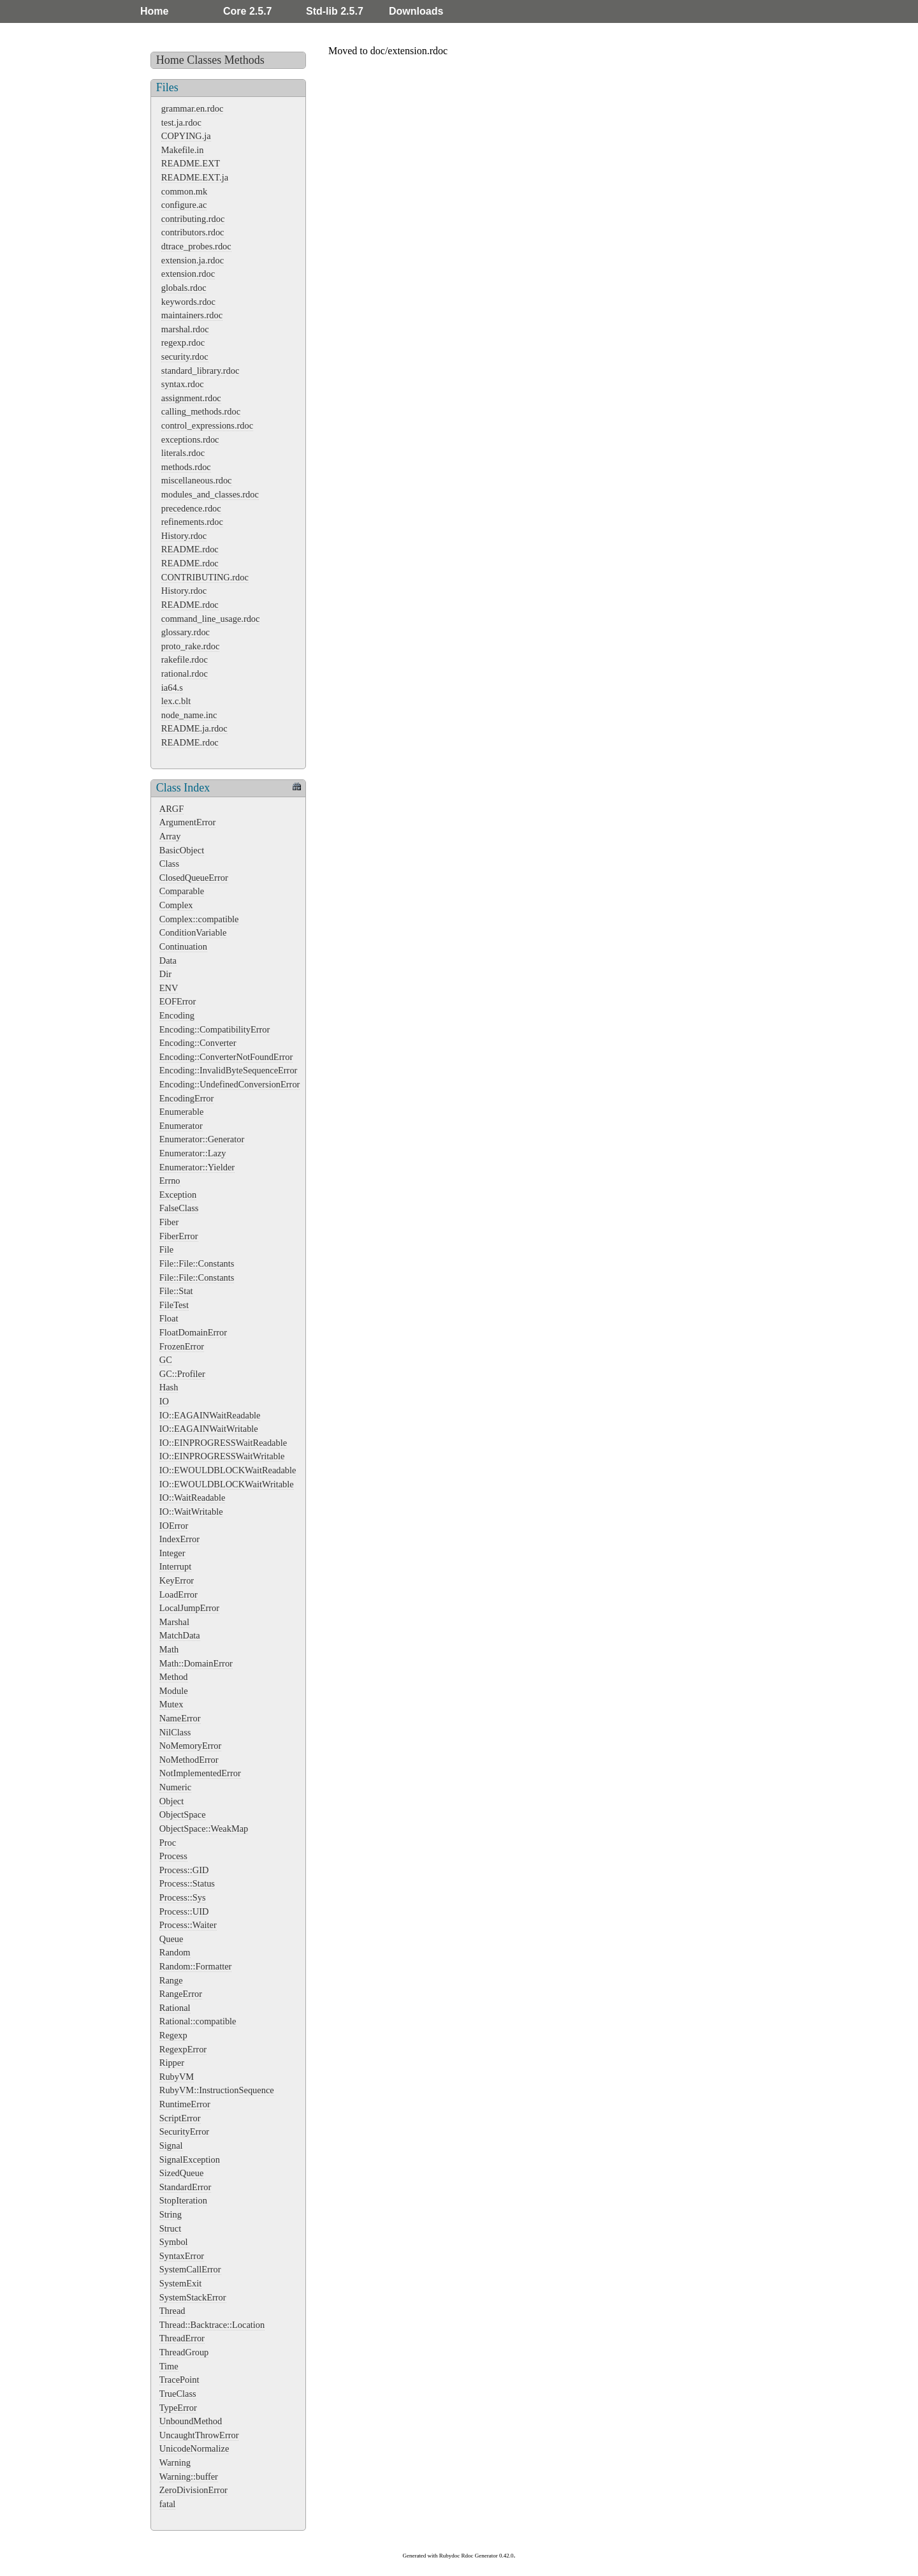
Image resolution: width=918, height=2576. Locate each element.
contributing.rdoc (193, 219)
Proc (167, 1842)
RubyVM (176, 2077)
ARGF (171, 809)
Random (175, 1952)
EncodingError (186, 1098)
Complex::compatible (199, 919)
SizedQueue (181, 2173)
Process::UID (184, 1911)
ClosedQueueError (193, 877)
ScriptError (180, 2118)
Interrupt (175, 1566)
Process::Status (187, 1883)
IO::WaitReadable (192, 1497)
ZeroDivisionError (193, 2490)
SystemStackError (192, 2297)
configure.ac (184, 205)
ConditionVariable (193, 932)
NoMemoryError (190, 1746)
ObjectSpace (182, 1814)
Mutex (171, 1704)
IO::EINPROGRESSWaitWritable (222, 1456)
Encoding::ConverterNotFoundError (226, 1057)
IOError (174, 1525)
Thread (172, 2311)
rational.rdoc (184, 673)
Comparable (181, 891)
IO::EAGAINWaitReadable (210, 1415)
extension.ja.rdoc (192, 260)
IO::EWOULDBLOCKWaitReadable (227, 1470)
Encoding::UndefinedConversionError (229, 1084)
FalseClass (179, 1208)
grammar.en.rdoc (192, 108)
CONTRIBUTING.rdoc (205, 577)
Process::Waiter (188, 1925)
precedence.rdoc (191, 508)
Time (168, 2366)
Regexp (173, 2035)
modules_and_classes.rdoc (210, 494)
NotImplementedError (200, 1773)
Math (168, 1649)
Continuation (183, 946)
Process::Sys (182, 1897)
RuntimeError (184, 2104)
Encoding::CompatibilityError (214, 1029)
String (170, 2214)
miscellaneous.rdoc (196, 480)
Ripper (171, 2062)
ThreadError (182, 2338)
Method (173, 1677)
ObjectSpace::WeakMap (204, 1828)
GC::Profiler (182, 1374)
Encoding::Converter (198, 1043)
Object (171, 1801)
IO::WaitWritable (191, 1511)
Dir (165, 974)
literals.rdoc (183, 453)
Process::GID (184, 1870)
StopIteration (183, 2200)
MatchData (179, 1635)
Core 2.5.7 (247, 11)
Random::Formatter (195, 1966)
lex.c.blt (176, 701)
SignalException (189, 2159)
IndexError (179, 1539)
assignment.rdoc (191, 398)
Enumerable (181, 1112)
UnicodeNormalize (194, 2448)
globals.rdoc (184, 288)
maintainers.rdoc (191, 315)
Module (173, 1691)
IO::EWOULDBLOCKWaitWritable (226, 1484)
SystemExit (180, 2283)
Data (168, 960)
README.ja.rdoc (194, 728)
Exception (177, 1194)
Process (173, 1856)
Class (169, 863)
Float (168, 1318)
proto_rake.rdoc (190, 646)
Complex (176, 905)
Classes (204, 60)
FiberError (178, 1236)
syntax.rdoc (182, 384)
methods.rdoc (186, 467)
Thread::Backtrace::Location (212, 2325)
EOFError (177, 1001)
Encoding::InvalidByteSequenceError (228, 1070)
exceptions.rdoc (190, 439)
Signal (171, 2145)
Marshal (174, 1622)
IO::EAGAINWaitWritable (208, 1429)
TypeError (178, 2408)
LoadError (178, 1594)
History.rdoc (184, 536)
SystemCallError (190, 2269)
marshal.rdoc (185, 329)
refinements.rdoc (192, 522)
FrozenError (181, 1346)
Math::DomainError (196, 1663)
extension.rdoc (188, 274)
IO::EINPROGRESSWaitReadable (223, 1443)
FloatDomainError (193, 1332)
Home (154, 11)
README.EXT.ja (194, 177)
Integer (172, 1553)
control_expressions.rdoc (207, 425)
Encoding (176, 1015)
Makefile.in (182, 150)
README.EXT (190, 163)
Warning (175, 2462)
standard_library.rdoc (200, 370)
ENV (168, 988)
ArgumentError (187, 822)
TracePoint (179, 2379)
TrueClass (177, 2393)
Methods (244, 60)
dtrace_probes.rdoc (196, 246)
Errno (169, 1180)
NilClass (175, 1732)
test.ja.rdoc (181, 122)
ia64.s (172, 687)
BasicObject (181, 850)
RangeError (180, 1994)
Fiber (168, 1222)
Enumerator (181, 1126)
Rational (175, 2008)
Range (171, 1980)
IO (164, 1401)
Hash (168, 1387)
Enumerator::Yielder (197, 1167)
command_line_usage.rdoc (210, 619)
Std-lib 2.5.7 (334, 11)
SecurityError (184, 2131)
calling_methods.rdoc (200, 411)
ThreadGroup (184, 2352)
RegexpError (183, 2049)
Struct (170, 2228)
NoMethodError (189, 1760)
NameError (180, 1718)
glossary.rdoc (185, 632)
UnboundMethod (190, 2421)
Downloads (416, 11)
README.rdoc (190, 549)
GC (165, 1360)
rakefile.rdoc (184, 659)
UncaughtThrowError (199, 2435)
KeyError (176, 1580)
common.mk (184, 191)
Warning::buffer (188, 2476)
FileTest (174, 1305)
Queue (171, 1939)
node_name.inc (189, 715)
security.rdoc (184, 356)
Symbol (173, 2242)
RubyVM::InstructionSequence (216, 2090)
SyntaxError (181, 2256)
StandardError (185, 2187)
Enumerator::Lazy (192, 1153)
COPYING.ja (186, 136)
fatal (167, 2504)
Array (170, 836)
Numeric (175, 1787)
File (166, 1249)
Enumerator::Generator (201, 1139)
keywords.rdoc (188, 302)
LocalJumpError (189, 1608)
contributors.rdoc (192, 232)
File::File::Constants (197, 1263)
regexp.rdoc (183, 342)
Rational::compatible (198, 2021)
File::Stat (176, 1291)
